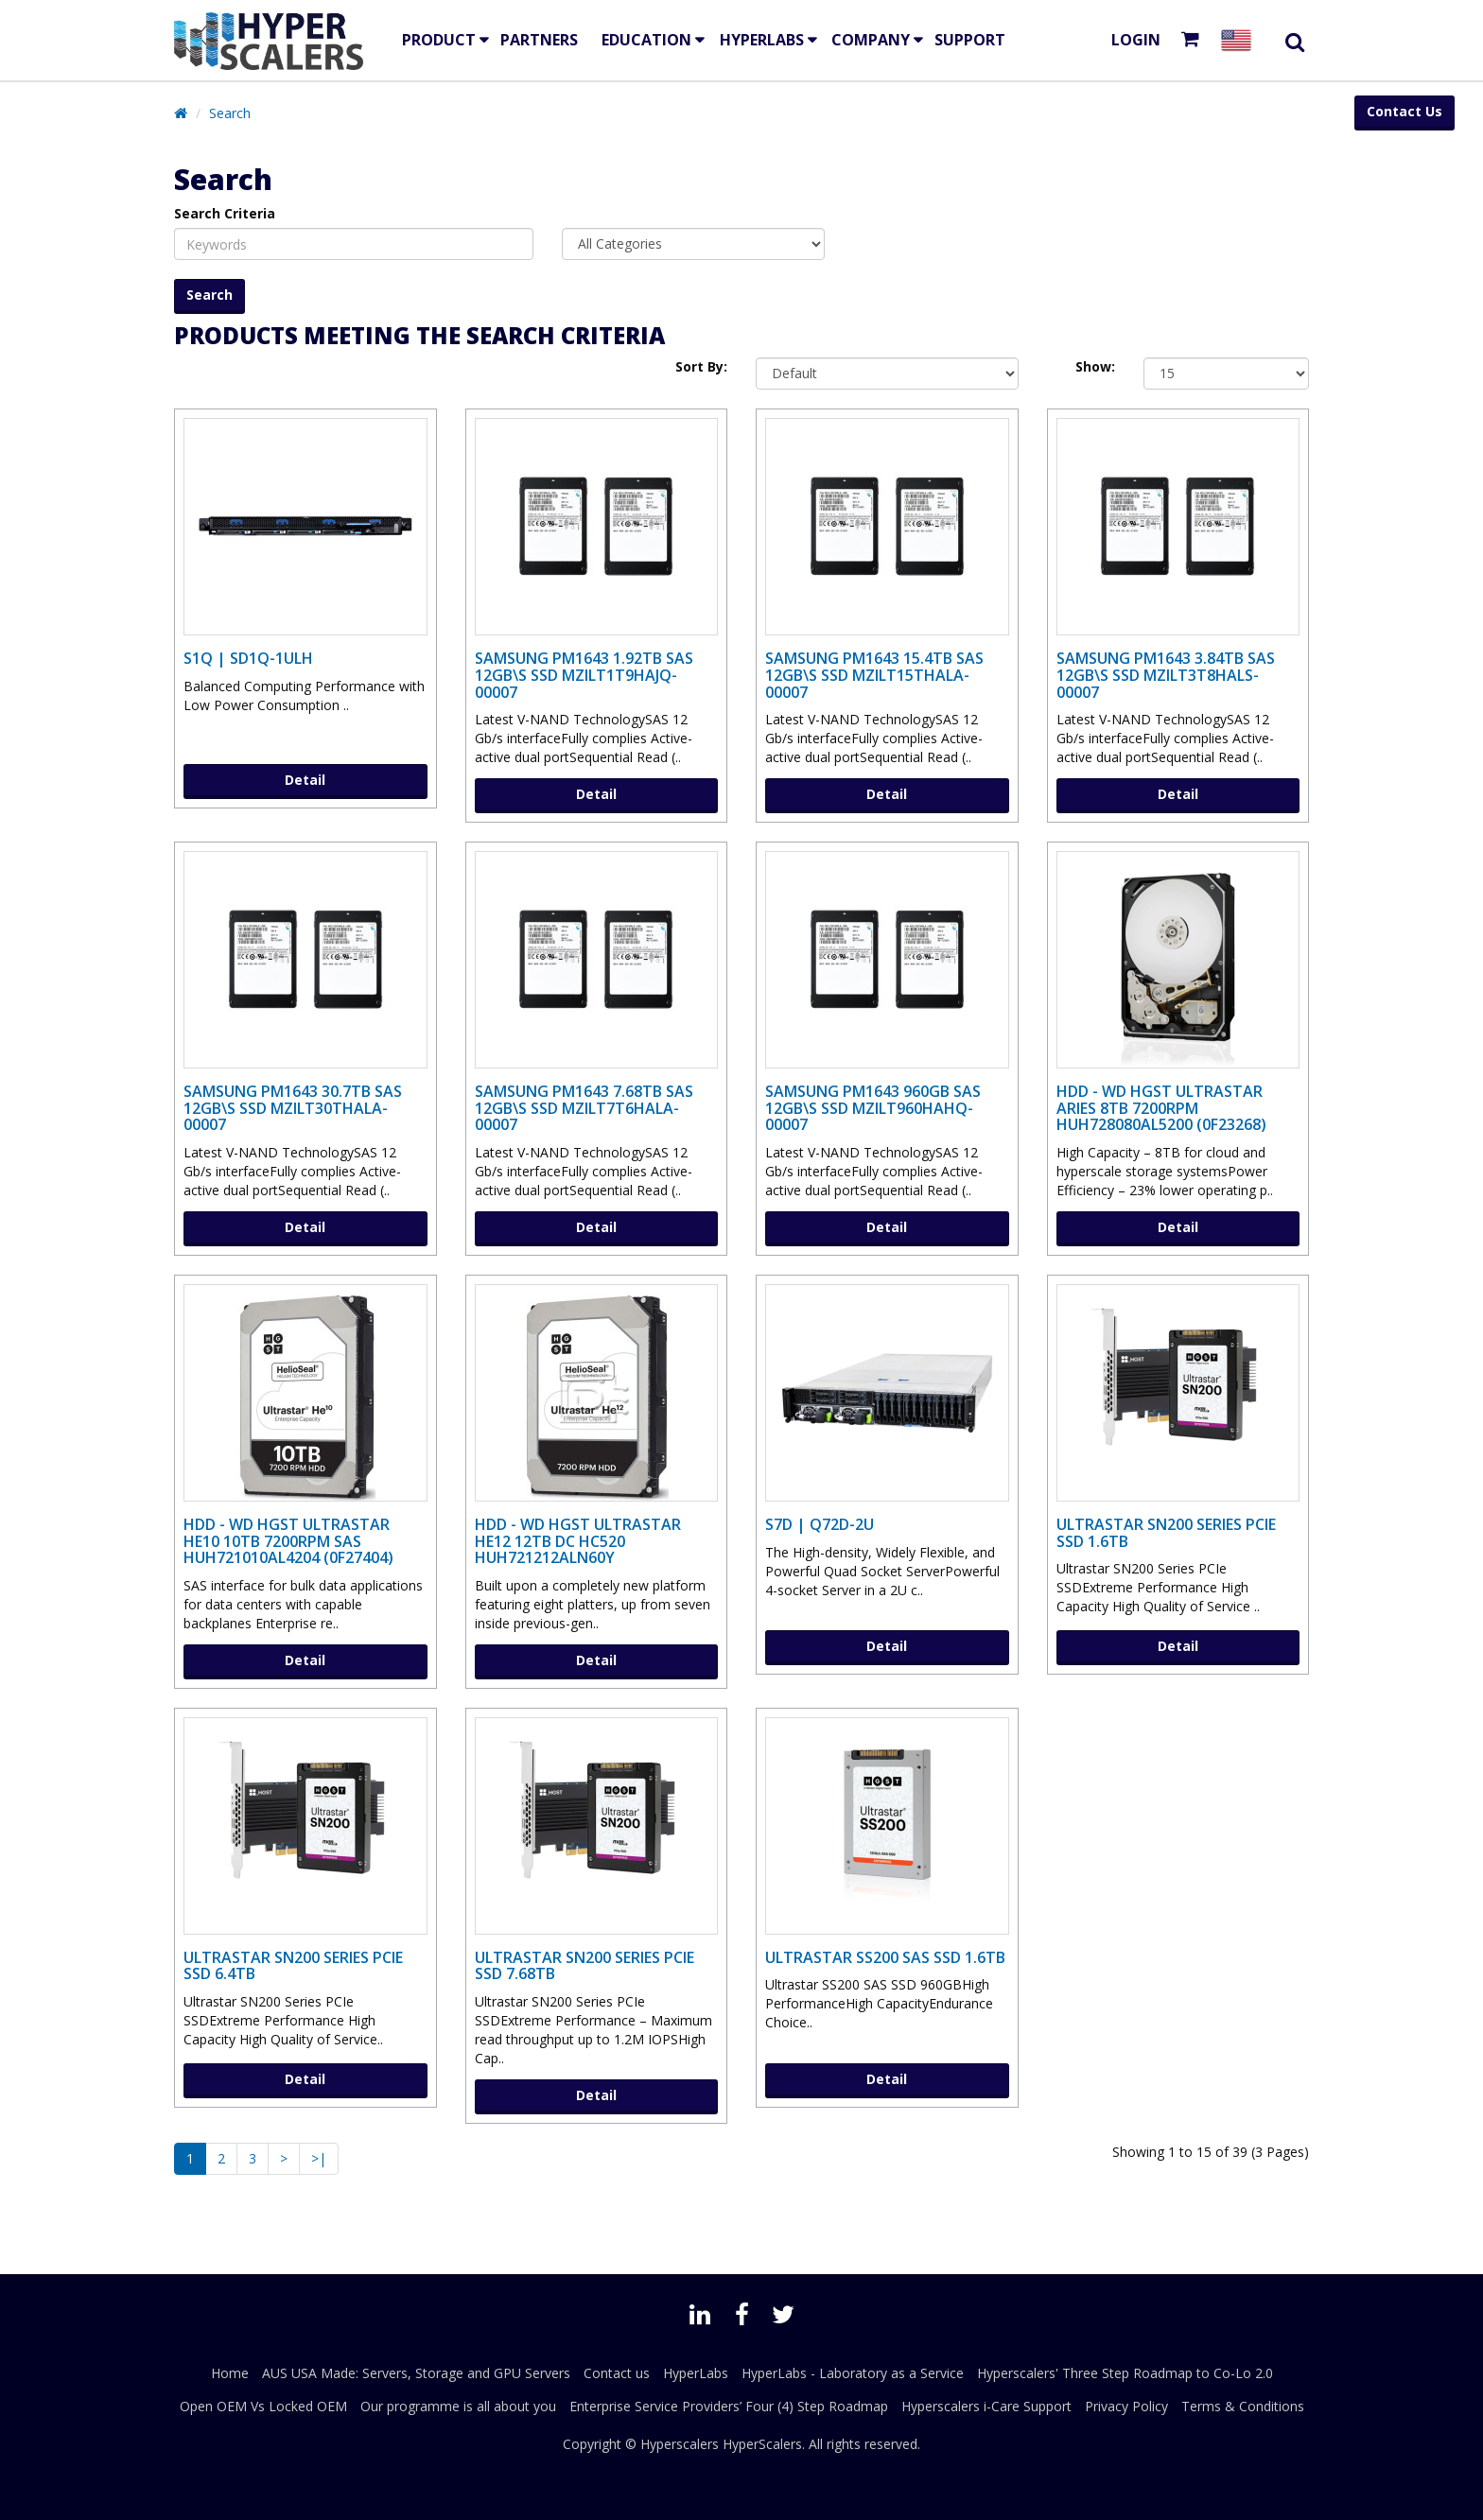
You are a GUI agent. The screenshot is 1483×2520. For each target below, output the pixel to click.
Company (870, 39)
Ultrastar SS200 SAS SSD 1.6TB (885, 1957)
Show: (1095, 366)
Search (230, 113)
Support (969, 39)
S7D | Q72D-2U (819, 1524)
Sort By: (701, 366)
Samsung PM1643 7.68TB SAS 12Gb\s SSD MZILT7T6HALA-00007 (584, 1108)
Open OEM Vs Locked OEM (263, 2406)
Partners (539, 39)
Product (439, 39)
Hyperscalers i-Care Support (986, 2406)
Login (1135, 39)
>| (318, 2158)
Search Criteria (224, 213)
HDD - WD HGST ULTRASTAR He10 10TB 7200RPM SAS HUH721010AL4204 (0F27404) (288, 1541)
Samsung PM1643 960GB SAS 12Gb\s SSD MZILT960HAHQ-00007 (873, 1108)
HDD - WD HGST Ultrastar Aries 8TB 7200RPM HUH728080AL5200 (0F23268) (1161, 1108)
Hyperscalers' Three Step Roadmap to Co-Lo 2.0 (1125, 2373)
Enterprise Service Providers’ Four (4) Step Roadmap (728, 2406)
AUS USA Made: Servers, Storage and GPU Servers (416, 2373)
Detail (305, 780)
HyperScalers (762, 2444)
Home (230, 2373)
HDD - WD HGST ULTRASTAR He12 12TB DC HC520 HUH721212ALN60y (578, 1541)
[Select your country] (1239, 40)
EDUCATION (646, 39)
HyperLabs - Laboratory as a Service (853, 2373)
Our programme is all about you (458, 2406)
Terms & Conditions (1242, 2406)
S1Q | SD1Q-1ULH (248, 658)
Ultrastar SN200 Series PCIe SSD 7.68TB (584, 1966)
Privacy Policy (1126, 2406)
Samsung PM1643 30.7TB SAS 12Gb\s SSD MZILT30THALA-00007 (292, 1108)
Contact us (617, 2373)
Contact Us (1404, 111)
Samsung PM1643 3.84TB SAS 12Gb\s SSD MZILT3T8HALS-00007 (1165, 675)
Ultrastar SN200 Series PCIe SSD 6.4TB (293, 1966)
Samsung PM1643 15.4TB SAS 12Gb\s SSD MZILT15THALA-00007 (874, 675)
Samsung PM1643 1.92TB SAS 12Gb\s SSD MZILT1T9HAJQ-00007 (584, 675)
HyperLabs (762, 39)
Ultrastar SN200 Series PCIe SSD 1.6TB (1166, 1533)
